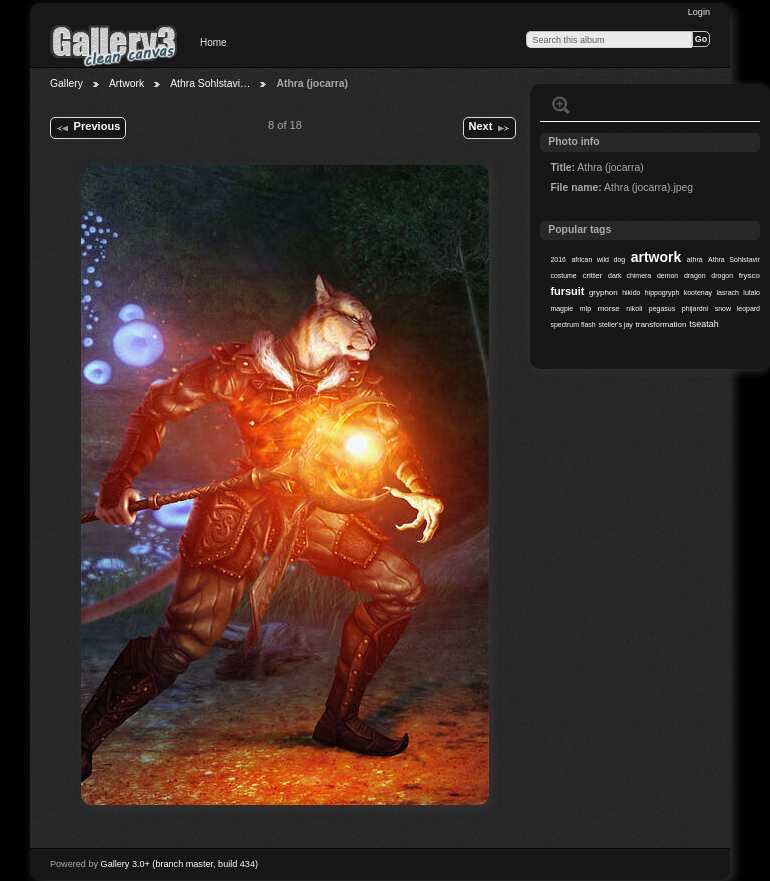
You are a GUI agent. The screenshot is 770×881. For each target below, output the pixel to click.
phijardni (695, 308)
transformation (661, 324)
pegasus (662, 308)
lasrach (727, 292)
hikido (631, 292)
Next (489, 128)
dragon (695, 275)
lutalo (751, 292)
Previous (87, 128)
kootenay (698, 292)
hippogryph (662, 292)
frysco (749, 275)
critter (592, 275)
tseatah (703, 324)
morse (609, 308)
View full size (561, 105)
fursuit (567, 291)
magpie (561, 308)
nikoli (634, 308)
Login (699, 12)
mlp (585, 308)
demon (667, 275)
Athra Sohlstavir (734, 259)
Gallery (66, 83)
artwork (656, 257)
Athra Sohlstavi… (210, 83)
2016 (558, 259)
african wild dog (598, 259)
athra (695, 259)
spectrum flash (572, 324)
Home (213, 42)
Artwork (126, 83)
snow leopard (737, 308)
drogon (722, 275)
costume (563, 275)
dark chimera (629, 275)
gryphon (603, 292)
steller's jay (616, 324)
